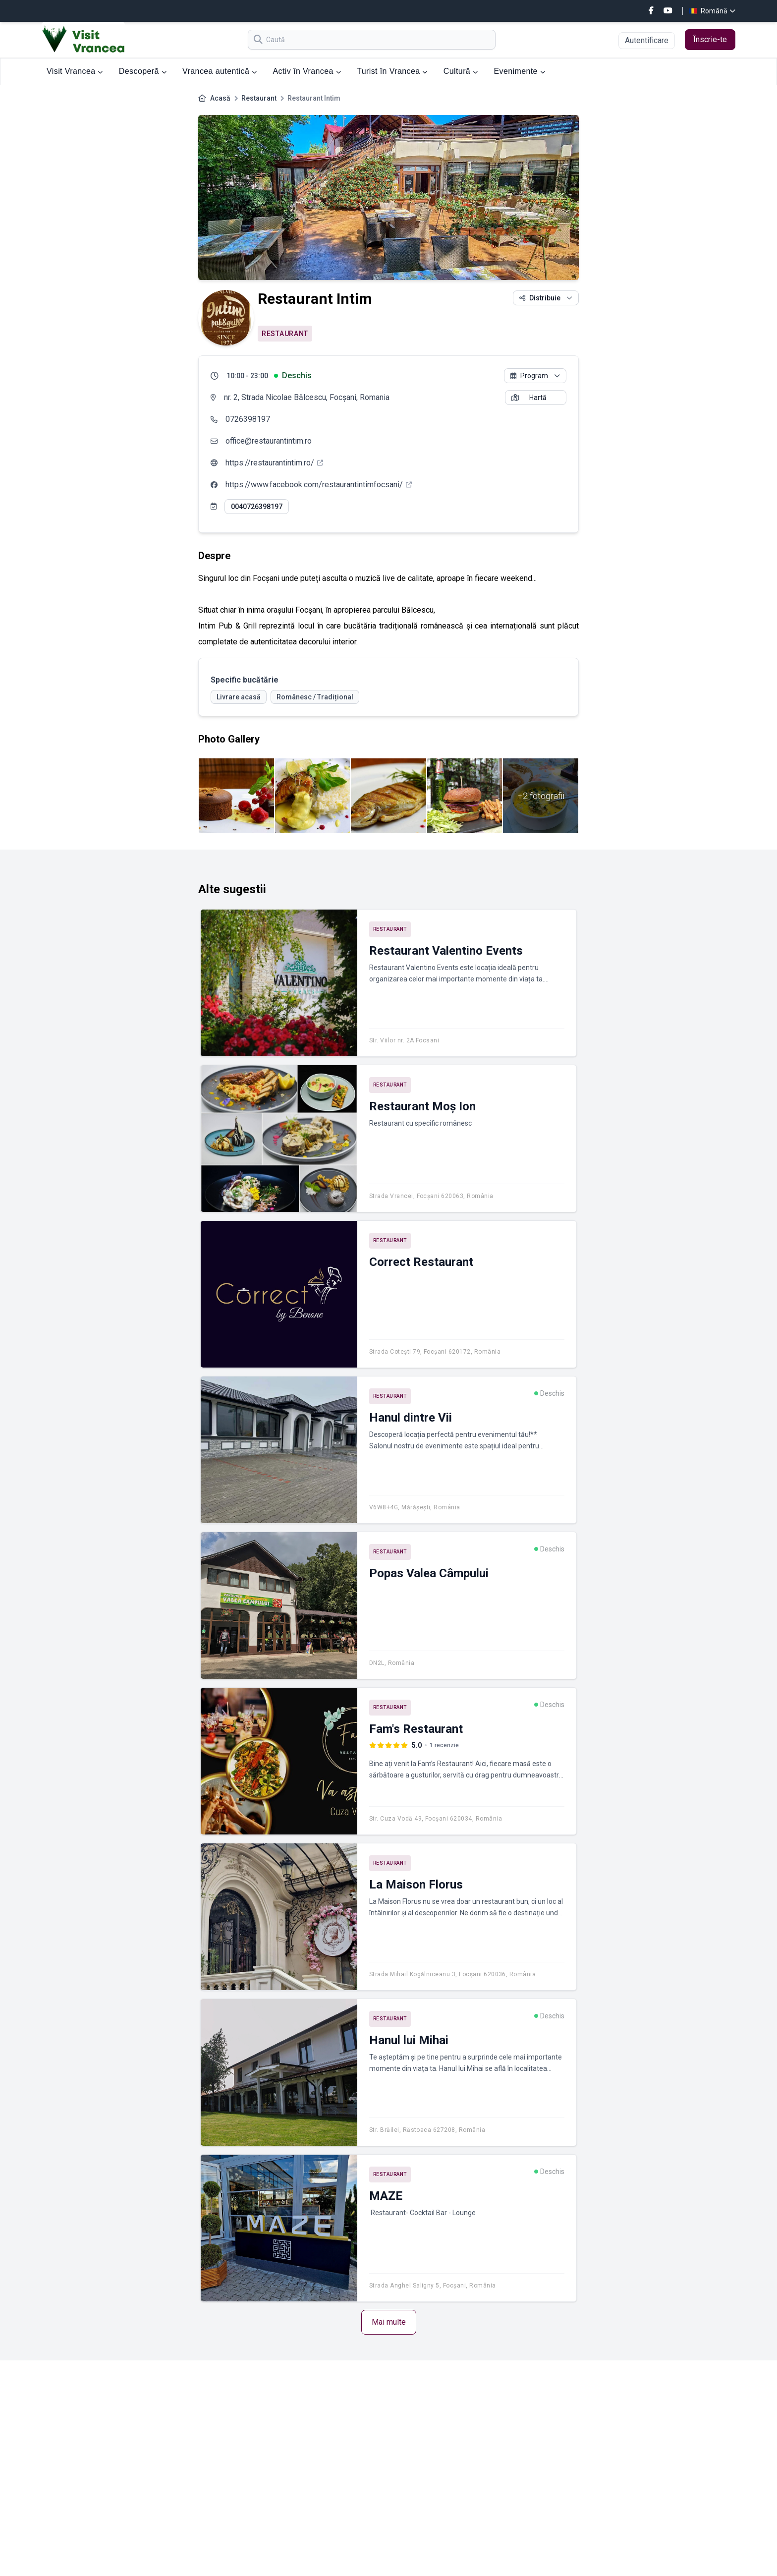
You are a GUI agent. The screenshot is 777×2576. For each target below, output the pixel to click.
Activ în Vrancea (307, 71)
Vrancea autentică (219, 71)
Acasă (220, 98)
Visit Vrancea (75, 71)
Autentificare (646, 40)
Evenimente (519, 71)
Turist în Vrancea (392, 71)
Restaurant (259, 98)
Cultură (461, 71)
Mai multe (389, 2322)
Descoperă (142, 71)
